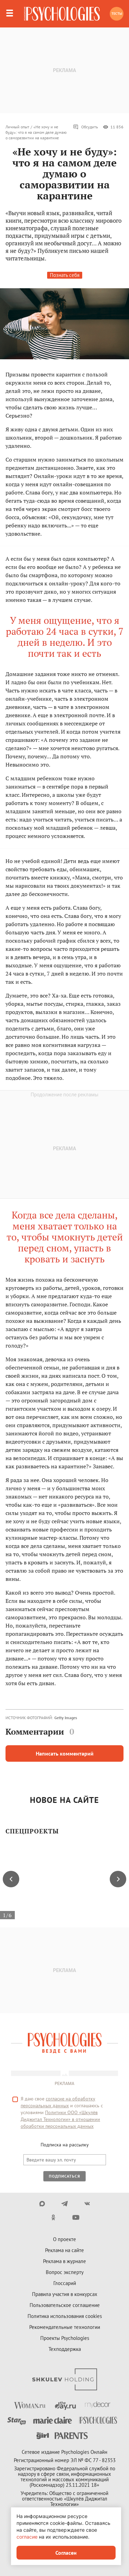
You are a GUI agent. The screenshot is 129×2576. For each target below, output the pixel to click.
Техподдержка (65, 2349)
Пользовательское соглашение (65, 2305)
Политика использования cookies (65, 2316)
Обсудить (85, 127)
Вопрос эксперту (65, 2272)
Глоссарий (64, 2283)
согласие (27, 2537)
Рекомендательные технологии (64, 2327)
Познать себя (64, 275)
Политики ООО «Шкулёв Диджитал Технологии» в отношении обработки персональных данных (60, 2119)
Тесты (116, 13)
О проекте (64, 2239)
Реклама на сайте (64, 2250)
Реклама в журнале (64, 2261)
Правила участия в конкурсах (64, 2294)
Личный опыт (17, 126)
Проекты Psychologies (64, 2338)
